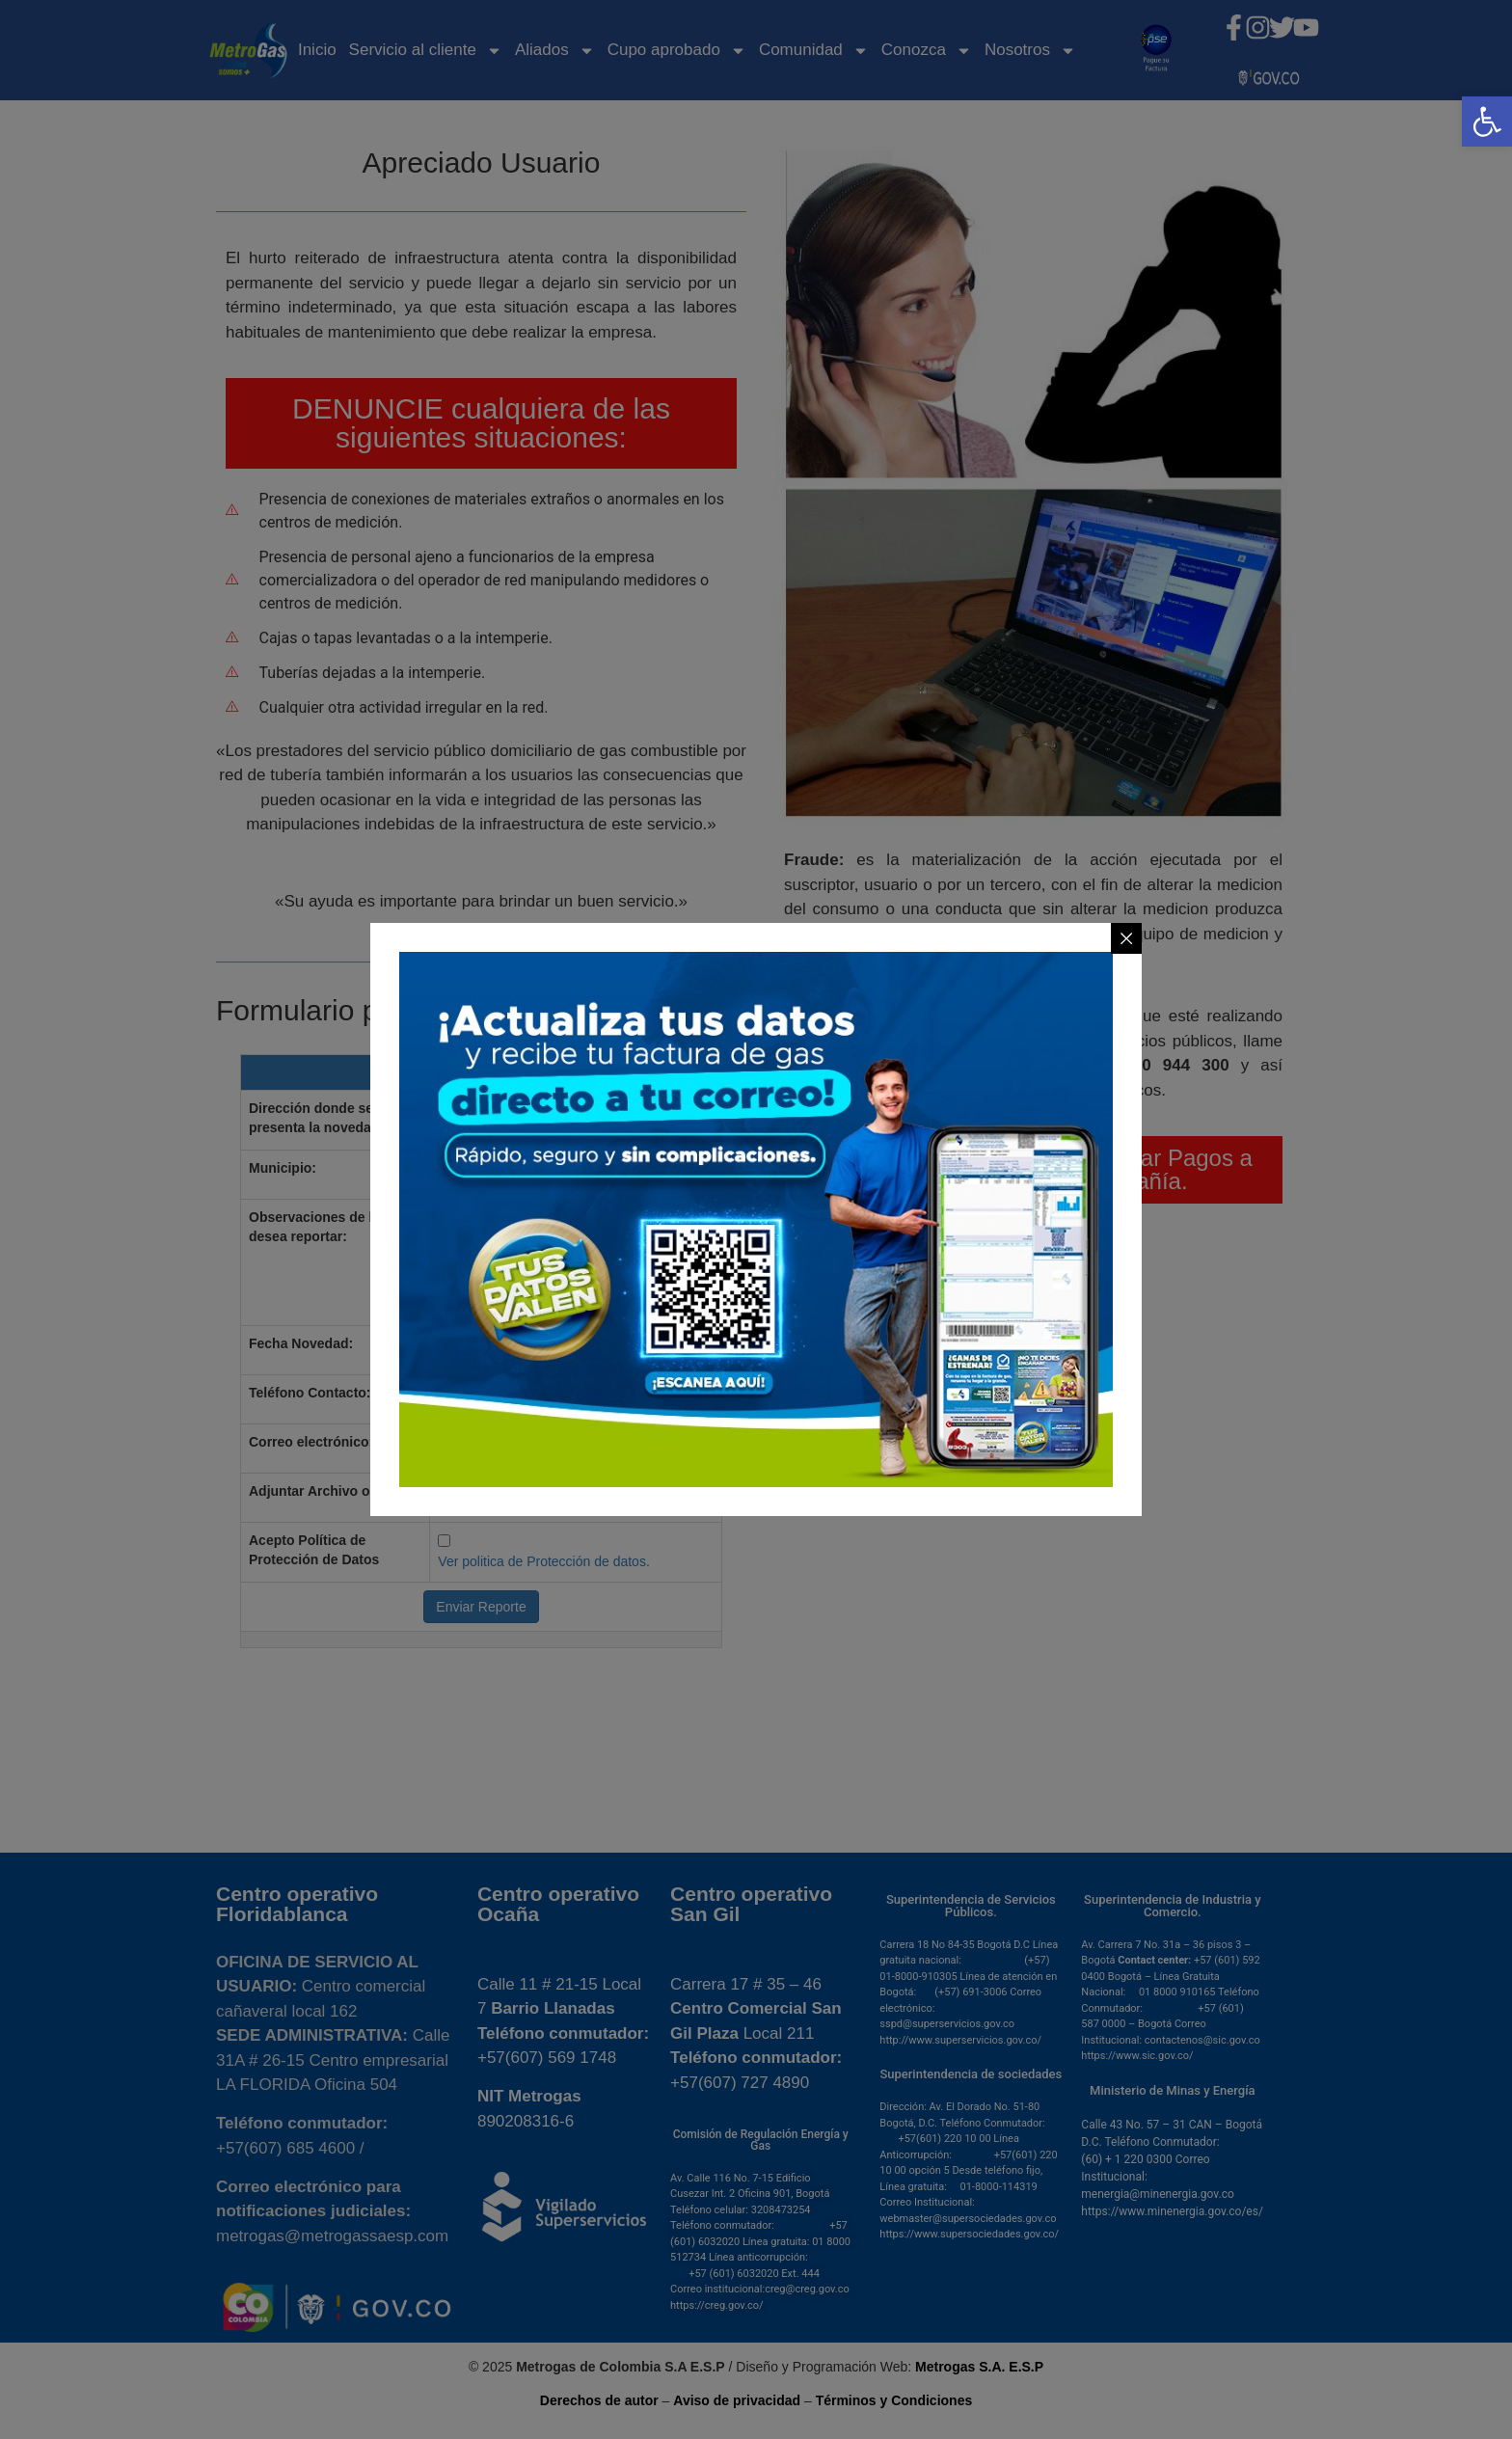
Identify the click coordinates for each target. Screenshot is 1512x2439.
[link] (1487, 121)
